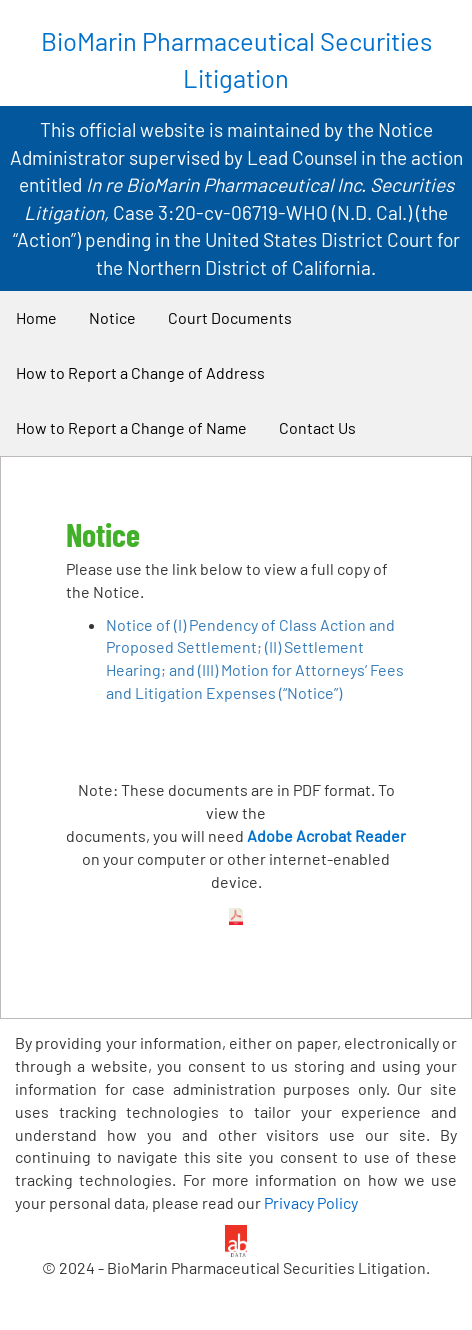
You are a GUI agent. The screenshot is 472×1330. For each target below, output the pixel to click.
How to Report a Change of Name (131, 427)
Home (36, 317)
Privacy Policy (311, 1202)
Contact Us (317, 427)
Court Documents (230, 317)
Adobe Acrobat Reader (326, 835)
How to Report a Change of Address (140, 372)
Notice (112, 317)
